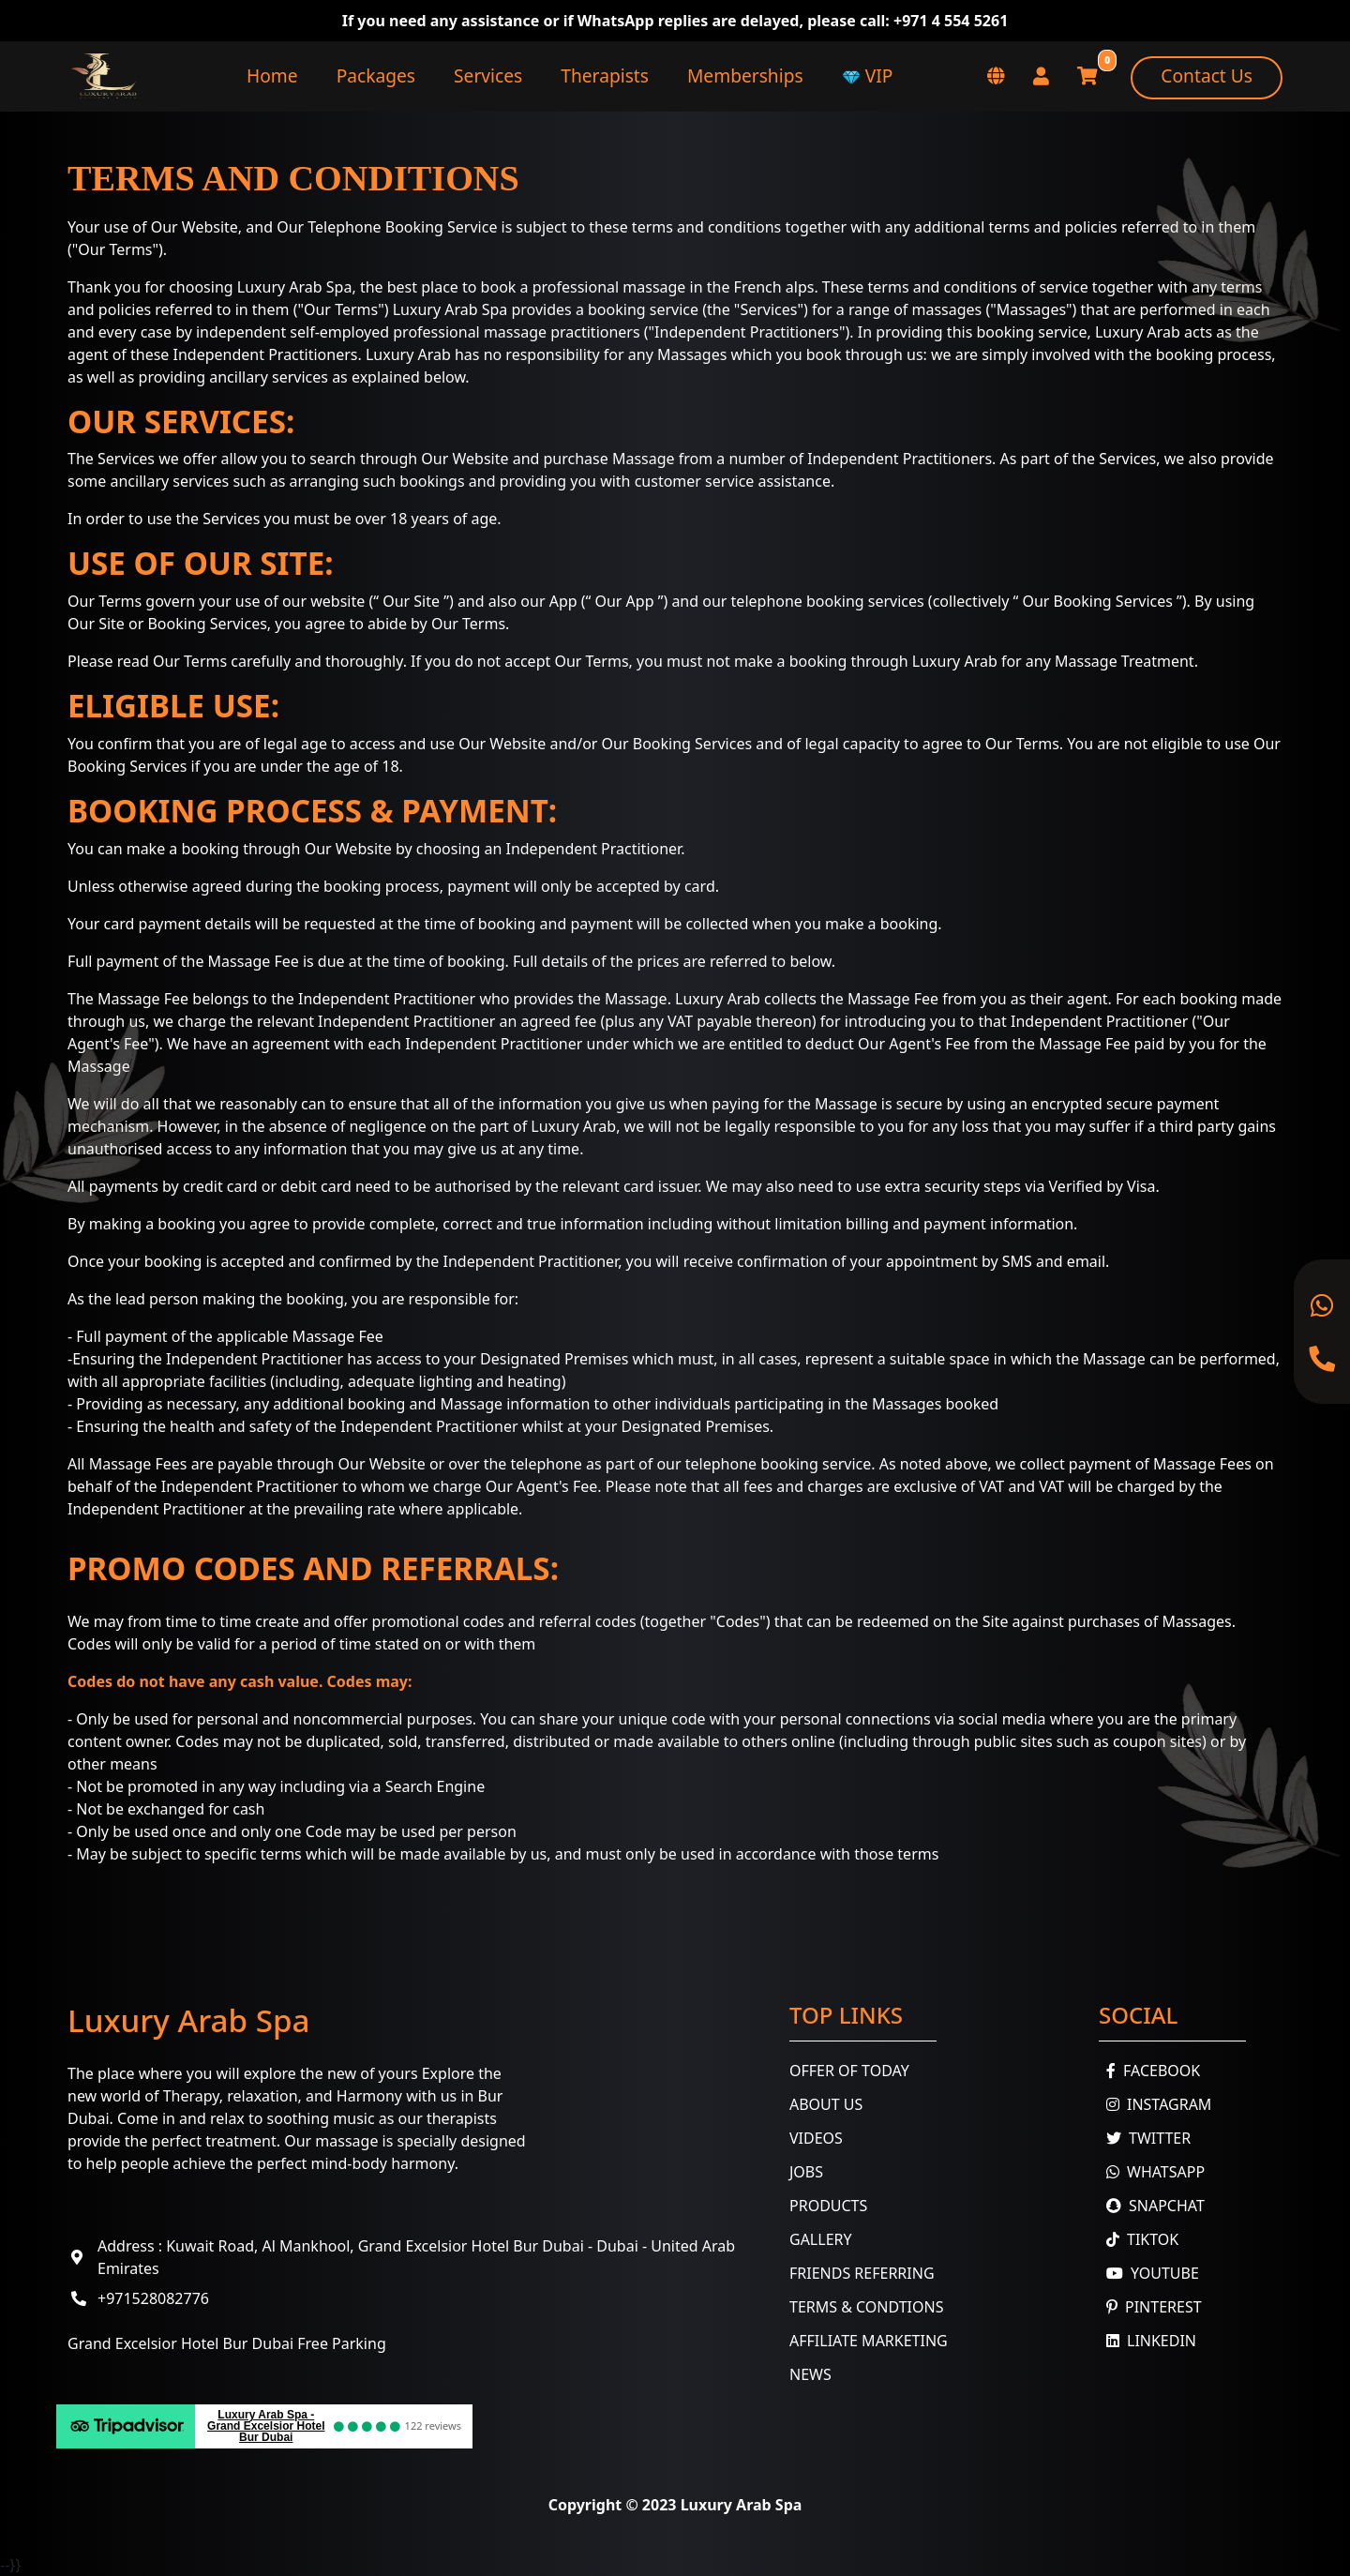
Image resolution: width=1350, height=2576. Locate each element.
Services (488, 75)
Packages (376, 75)
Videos (816, 2138)
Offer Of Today (849, 2070)
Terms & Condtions (866, 2307)
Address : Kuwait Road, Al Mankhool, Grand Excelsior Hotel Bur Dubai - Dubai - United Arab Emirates (416, 2257)
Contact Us (1206, 75)
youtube (1149, 2273)
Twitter (1145, 2138)
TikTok (1138, 2239)
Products (828, 2205)
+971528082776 (153, 2298)
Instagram (1155, 2104)
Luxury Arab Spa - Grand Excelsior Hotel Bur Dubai (265, 2426)
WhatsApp (1152, 2172)
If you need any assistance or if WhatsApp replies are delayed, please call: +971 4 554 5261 (675, 20)
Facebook (1149, 2070)
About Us (825, 2104)
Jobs (806, 2172)
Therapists (605, 75)
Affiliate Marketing (868, 2340)
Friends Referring (862, 2273)
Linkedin (1147, 2340)
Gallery (820, 2239)
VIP (867, 75)
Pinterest (1150, 2307)
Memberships (745, 75)
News (810, 2374)
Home (272, 75)
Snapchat (1152, 2205)
